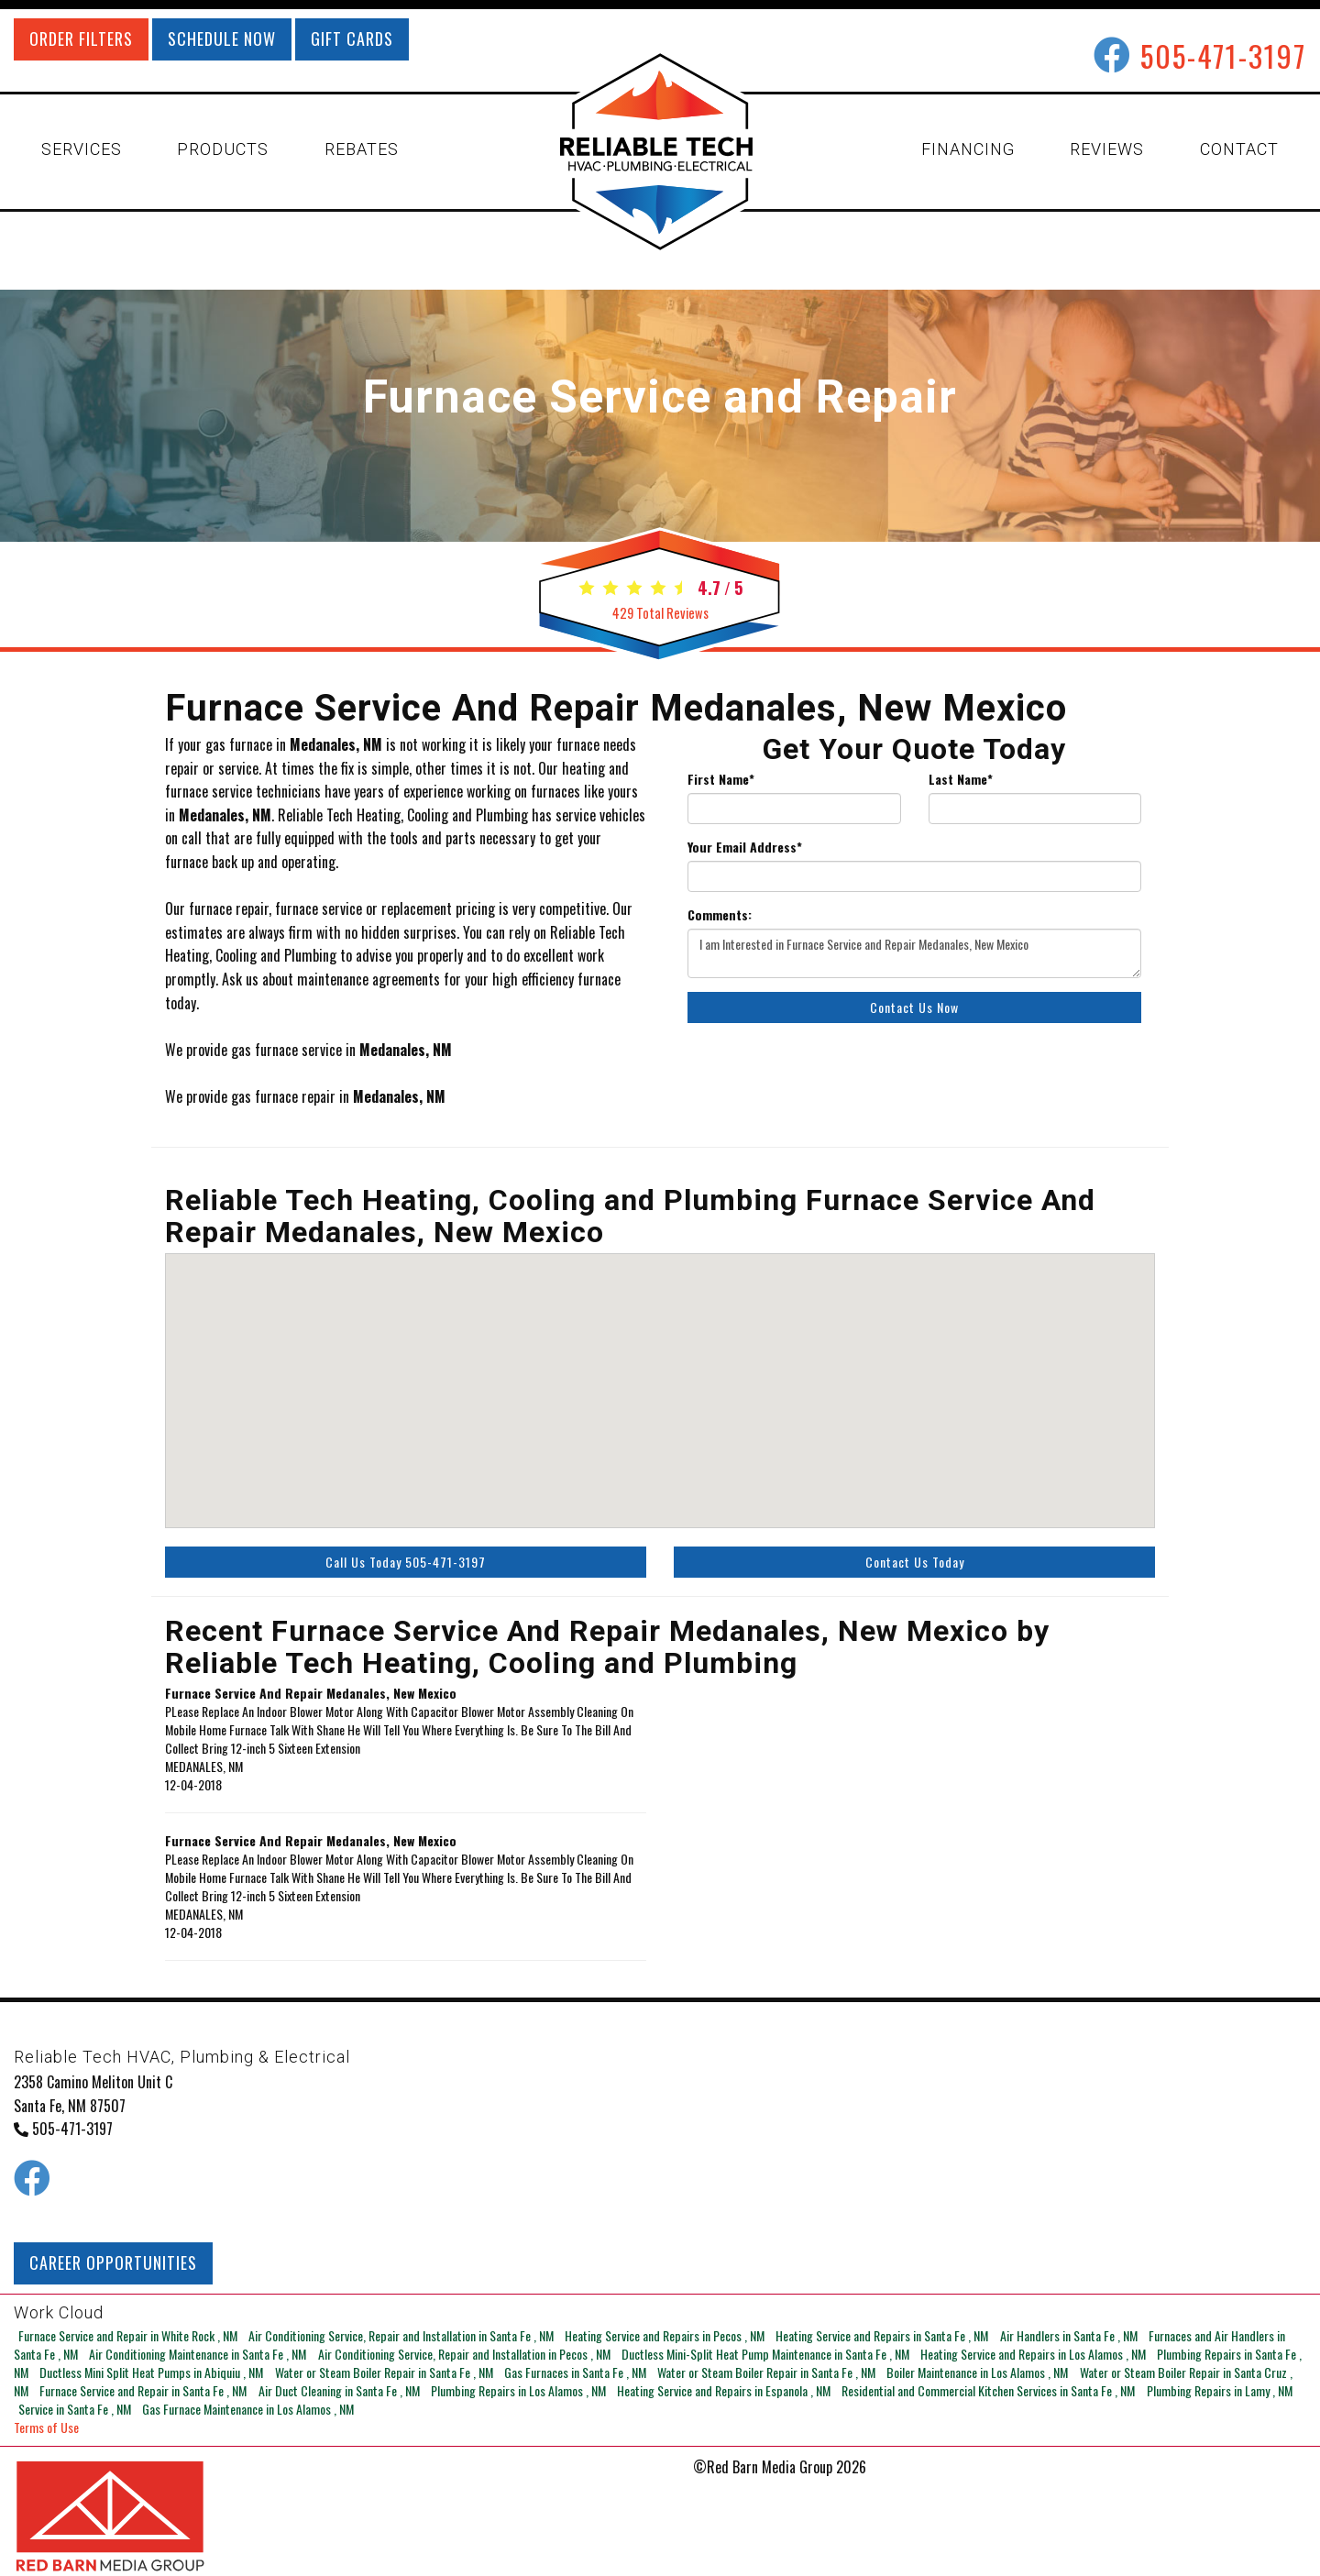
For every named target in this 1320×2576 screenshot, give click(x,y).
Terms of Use (46, 2427)
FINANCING (968, 149)
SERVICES (81, 149)
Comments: (720, 915)
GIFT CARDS (352, 38)
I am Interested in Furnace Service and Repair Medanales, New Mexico (914, 953)
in (125, 2335)
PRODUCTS (223, 149)
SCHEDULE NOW (222, 38)
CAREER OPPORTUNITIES (113, 2262)
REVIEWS (1107, 149)
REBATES (361, 149)
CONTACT (1239, 149)
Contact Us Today (914, 1561)
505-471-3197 (1223, 55)
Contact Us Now (914, 1007)
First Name (721, 779)
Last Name (961, 779)
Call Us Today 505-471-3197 (405, 1561)
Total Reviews (660, 612)
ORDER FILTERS (81, 38)
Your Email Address (745, 847)
